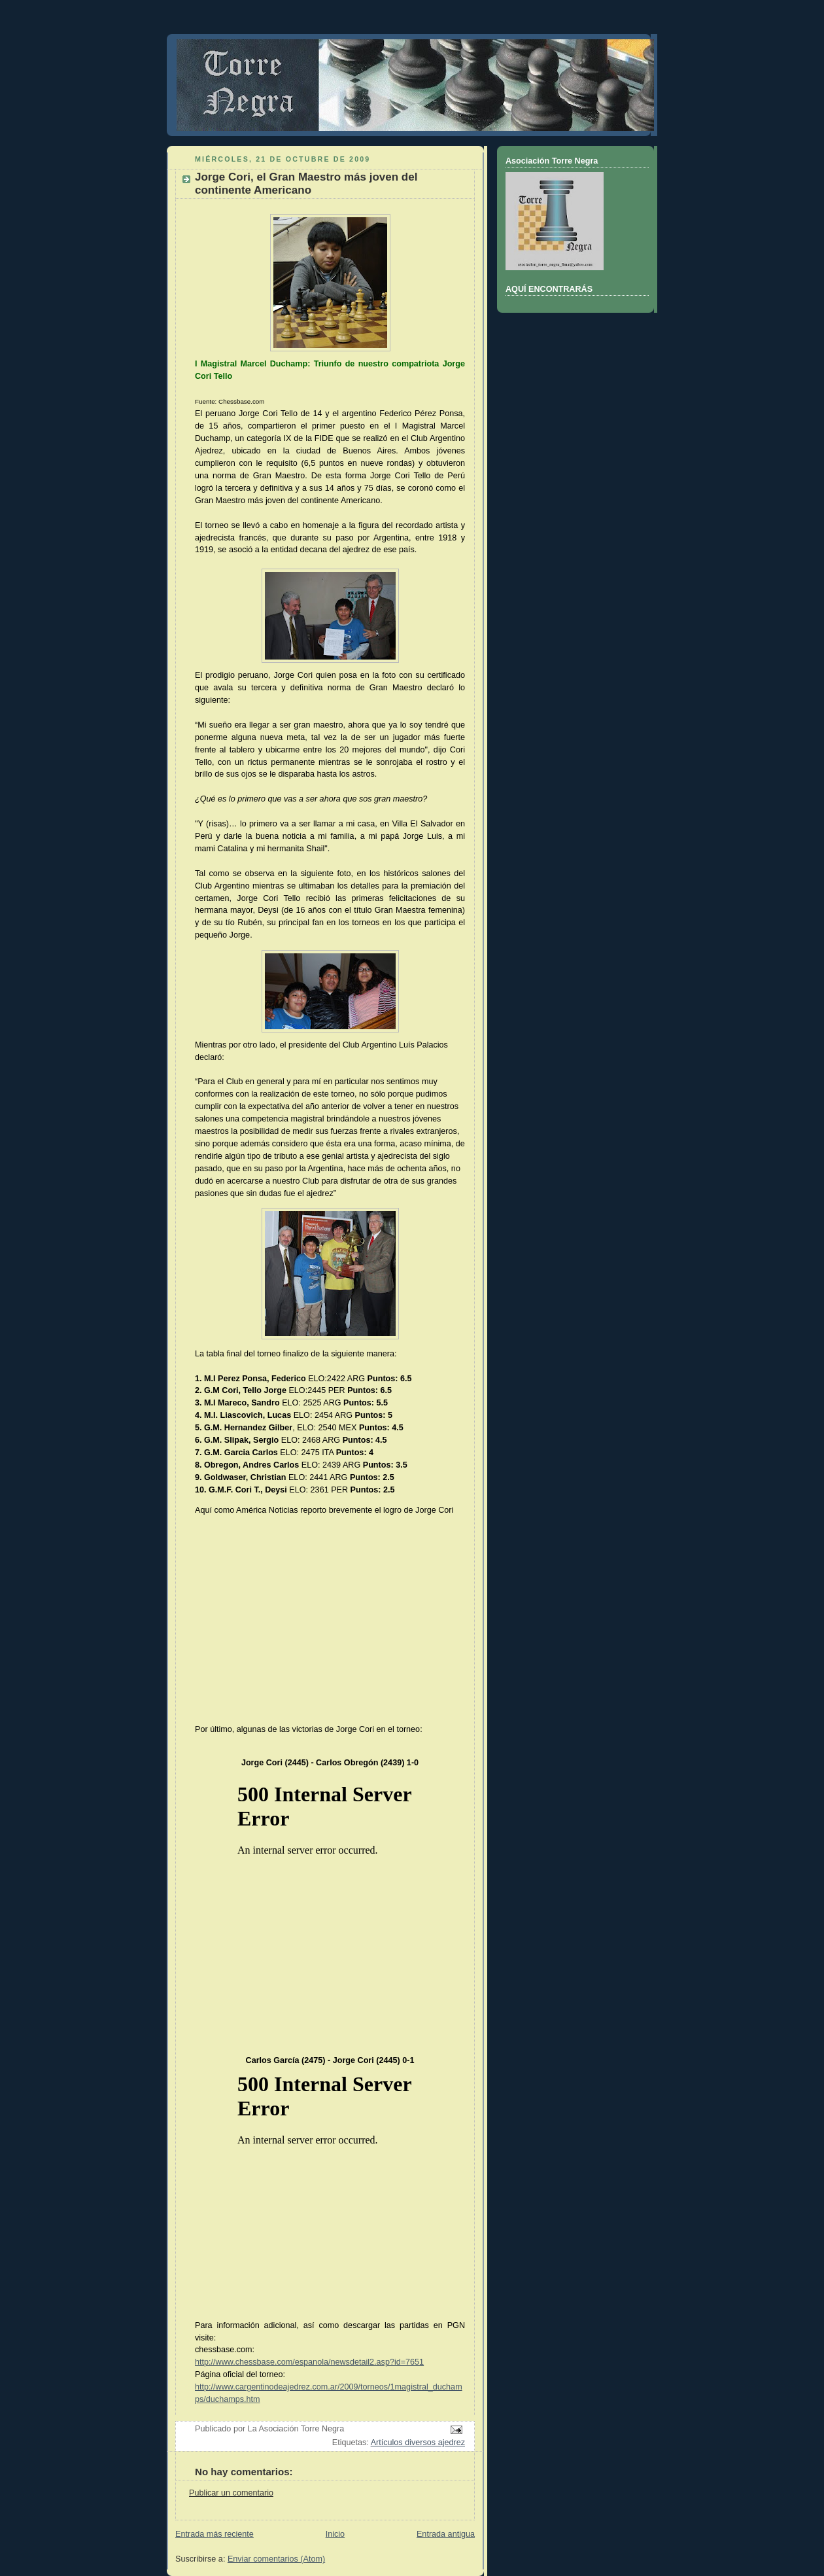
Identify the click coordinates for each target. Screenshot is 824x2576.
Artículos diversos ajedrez (418, 2442)
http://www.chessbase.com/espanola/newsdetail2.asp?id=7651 (309, 2362)
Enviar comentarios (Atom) (276, 2559)
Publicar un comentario (231, 2492)
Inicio (335, 2534)
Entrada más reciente (214, 2534)
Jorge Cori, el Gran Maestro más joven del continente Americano (306, 183)
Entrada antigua (446, 2534)
